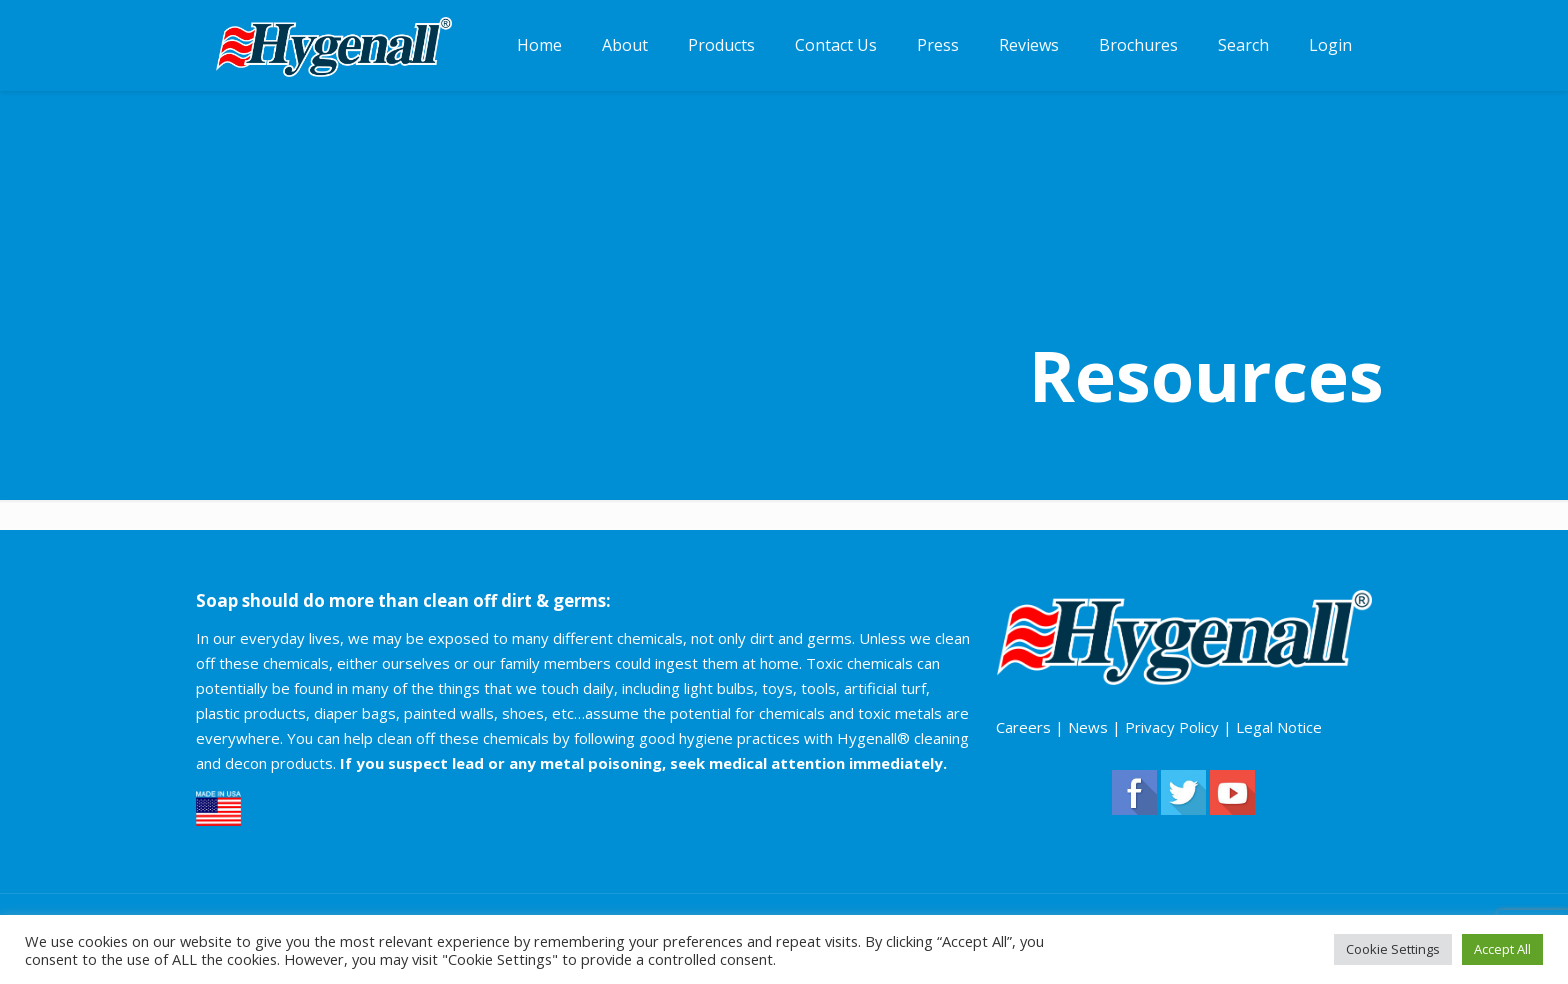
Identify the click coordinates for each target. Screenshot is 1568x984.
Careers (1023, 727)
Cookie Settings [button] (1393, 949)
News (1088, 727)
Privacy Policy (1172, 727)
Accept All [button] (1502, 949)
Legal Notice (1279, 727)
